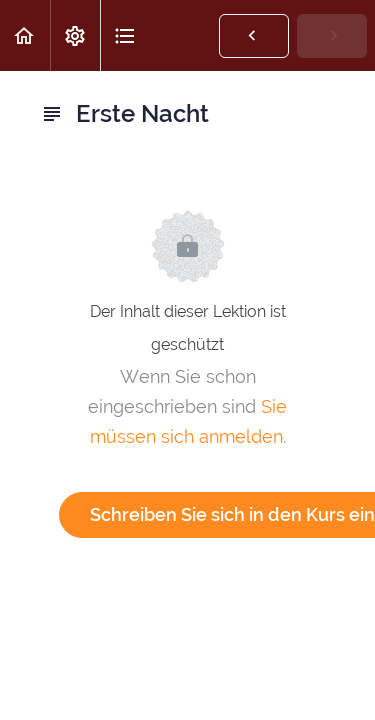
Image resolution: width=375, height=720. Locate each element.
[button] (25, 35)
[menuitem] (75, 35)
